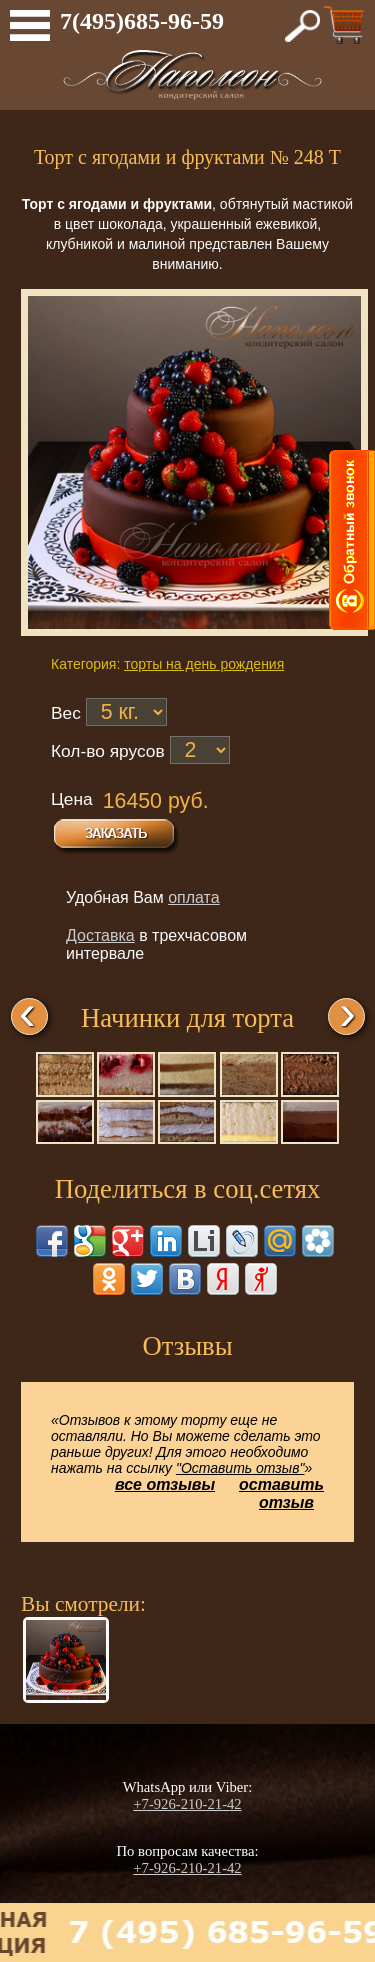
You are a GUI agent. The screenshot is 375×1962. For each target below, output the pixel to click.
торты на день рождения (204, 664)
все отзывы (165, 1484)
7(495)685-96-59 (142, 21)
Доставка (100, 935)
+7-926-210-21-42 (187, 1804)
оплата (194, 897)
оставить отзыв (281, 1493)
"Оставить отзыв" (240, 1468)
